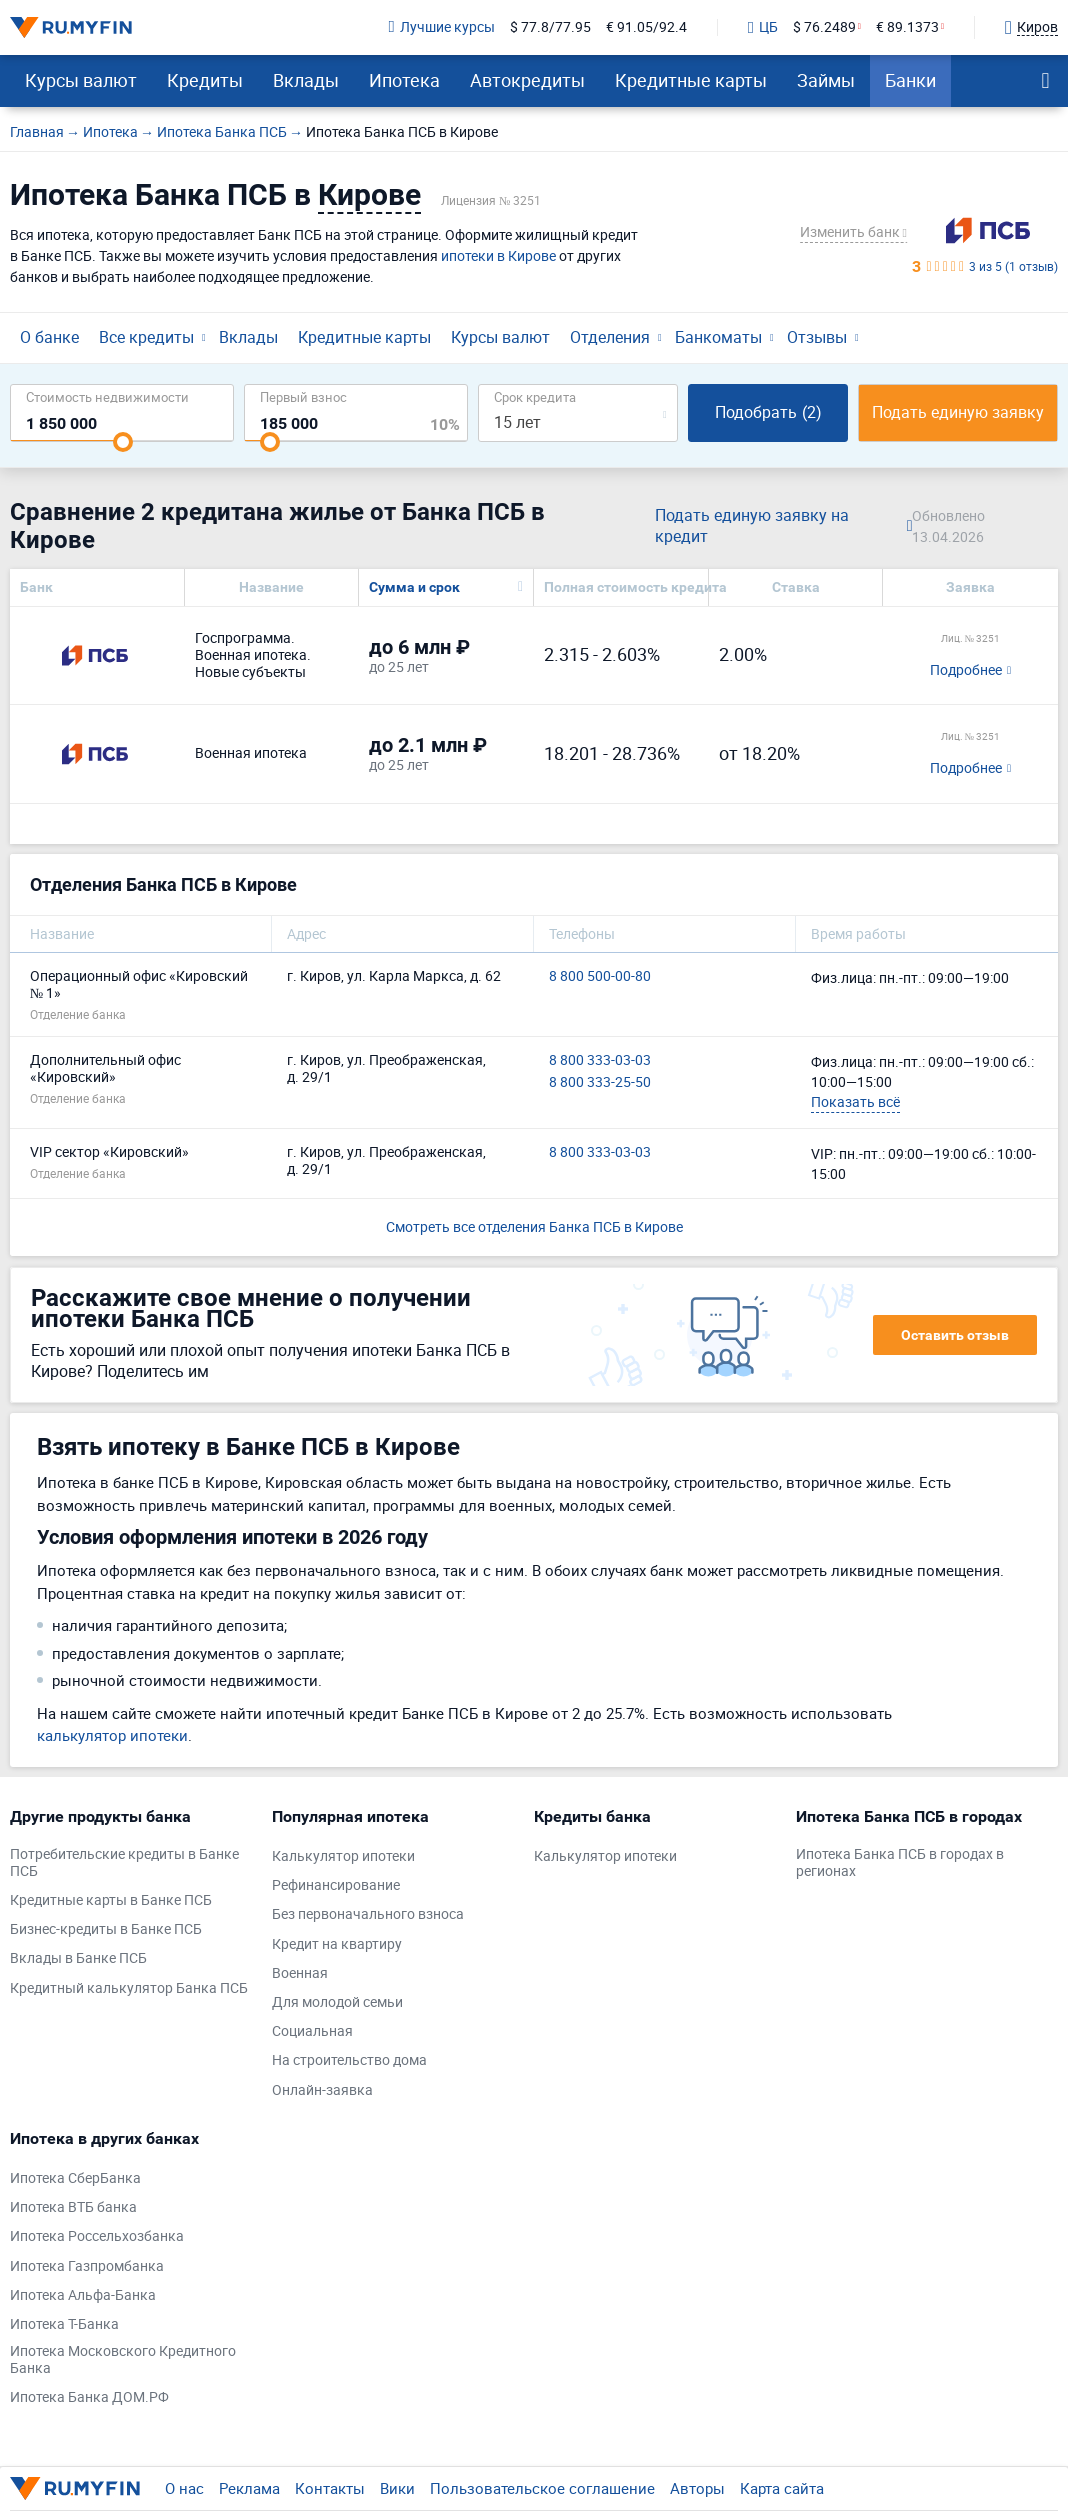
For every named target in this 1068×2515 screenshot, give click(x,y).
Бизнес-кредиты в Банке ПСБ (106, 1929)
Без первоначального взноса (368, 1914)
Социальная (312, 2031)
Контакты (330, 2488)
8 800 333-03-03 (600, 1060)
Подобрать (768, 412)
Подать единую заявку (958, 412)
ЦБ (763, 28)
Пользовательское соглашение (542, 2488)
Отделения (610, 337)
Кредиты (205, 80)
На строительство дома (349, 2060)
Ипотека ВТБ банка (73, 2207)
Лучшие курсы (442, 27)
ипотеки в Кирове (498, 255)
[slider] (123, 442)
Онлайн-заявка (322, 2090)
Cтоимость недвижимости (107, 396)
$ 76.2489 (824, 27)
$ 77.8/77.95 (550, 27)
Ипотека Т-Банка (64, 2324)
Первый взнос (303, 396)
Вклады (306, 80)
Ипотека (404, 80)
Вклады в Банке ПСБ (78, 1958)
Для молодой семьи (337, 2002)
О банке (49, 337)
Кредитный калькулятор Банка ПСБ (129, 1988)
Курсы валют (81, 80)
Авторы (697, 2488)
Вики (397, 2488)
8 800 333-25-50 (600, 1082)
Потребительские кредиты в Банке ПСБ (124, 1863)
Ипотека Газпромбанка (87, 2266)
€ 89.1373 (907, 27)
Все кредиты (146, 337)
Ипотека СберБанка (75, 2178)
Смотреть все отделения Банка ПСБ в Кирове (534, 1226)
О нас (184, 2488)
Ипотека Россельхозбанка (97, 2236)
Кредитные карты (691, 80)
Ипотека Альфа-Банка (83, 2295)
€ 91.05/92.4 (646, 27)
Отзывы (817, 337)
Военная (300, 1973)
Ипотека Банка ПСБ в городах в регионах (900, 1863)
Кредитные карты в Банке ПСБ (111, 1900)
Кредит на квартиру (337, 1944)
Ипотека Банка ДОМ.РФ (89, 2397)
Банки (910, 80)
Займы (826, 80)
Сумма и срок (414, 587)
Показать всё (855, 1101)
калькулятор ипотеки (112, 1735)
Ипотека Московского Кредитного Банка (123, 2360)
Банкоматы (718, 337)
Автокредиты (527, 80)
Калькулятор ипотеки (343, 1856)
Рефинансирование (336, 1885)
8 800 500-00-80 (600, 976)
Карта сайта (782, 2488)
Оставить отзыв (955, 1335)
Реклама (249, 2488)
